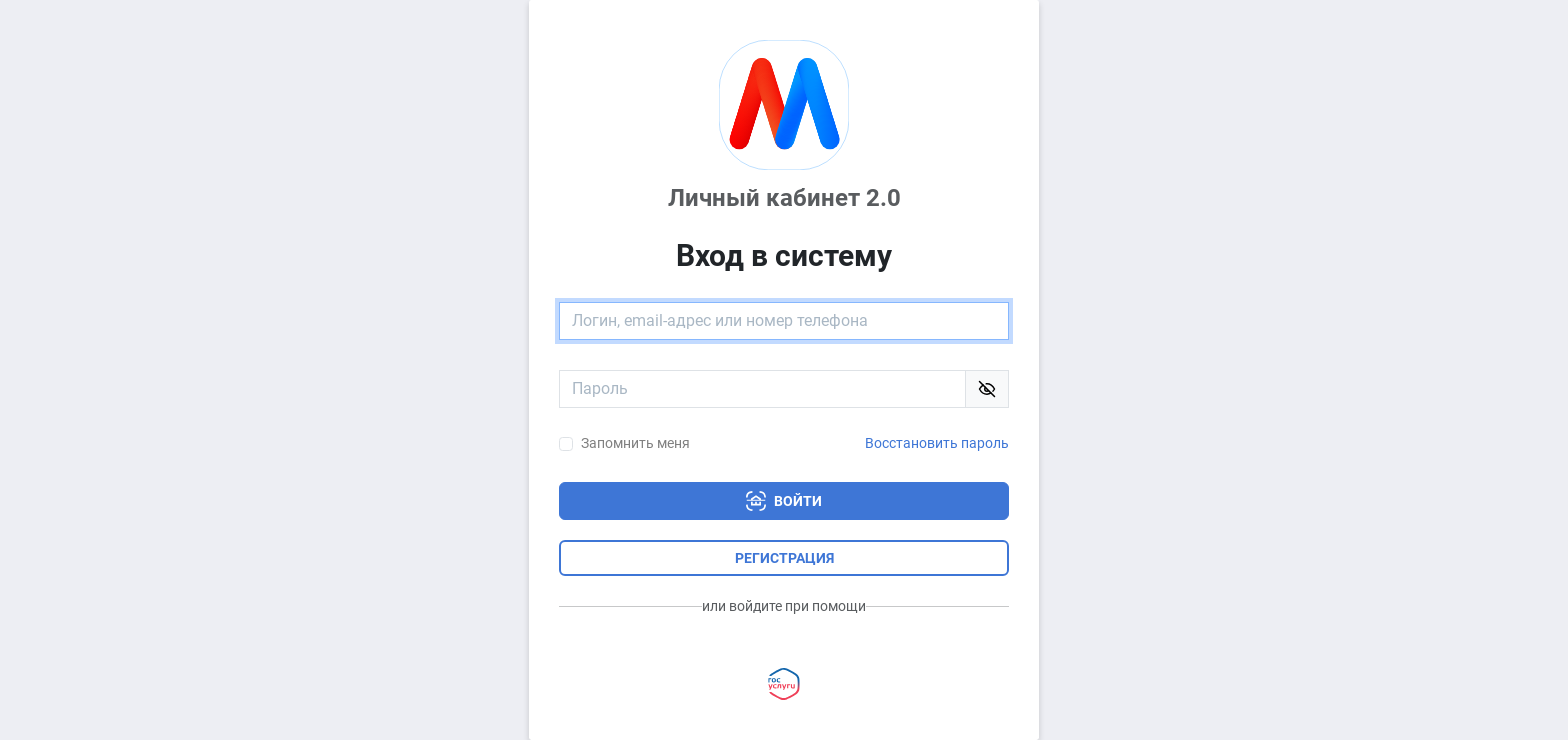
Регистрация (784, 558)
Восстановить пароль (937, 443)
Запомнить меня (635, 443)
